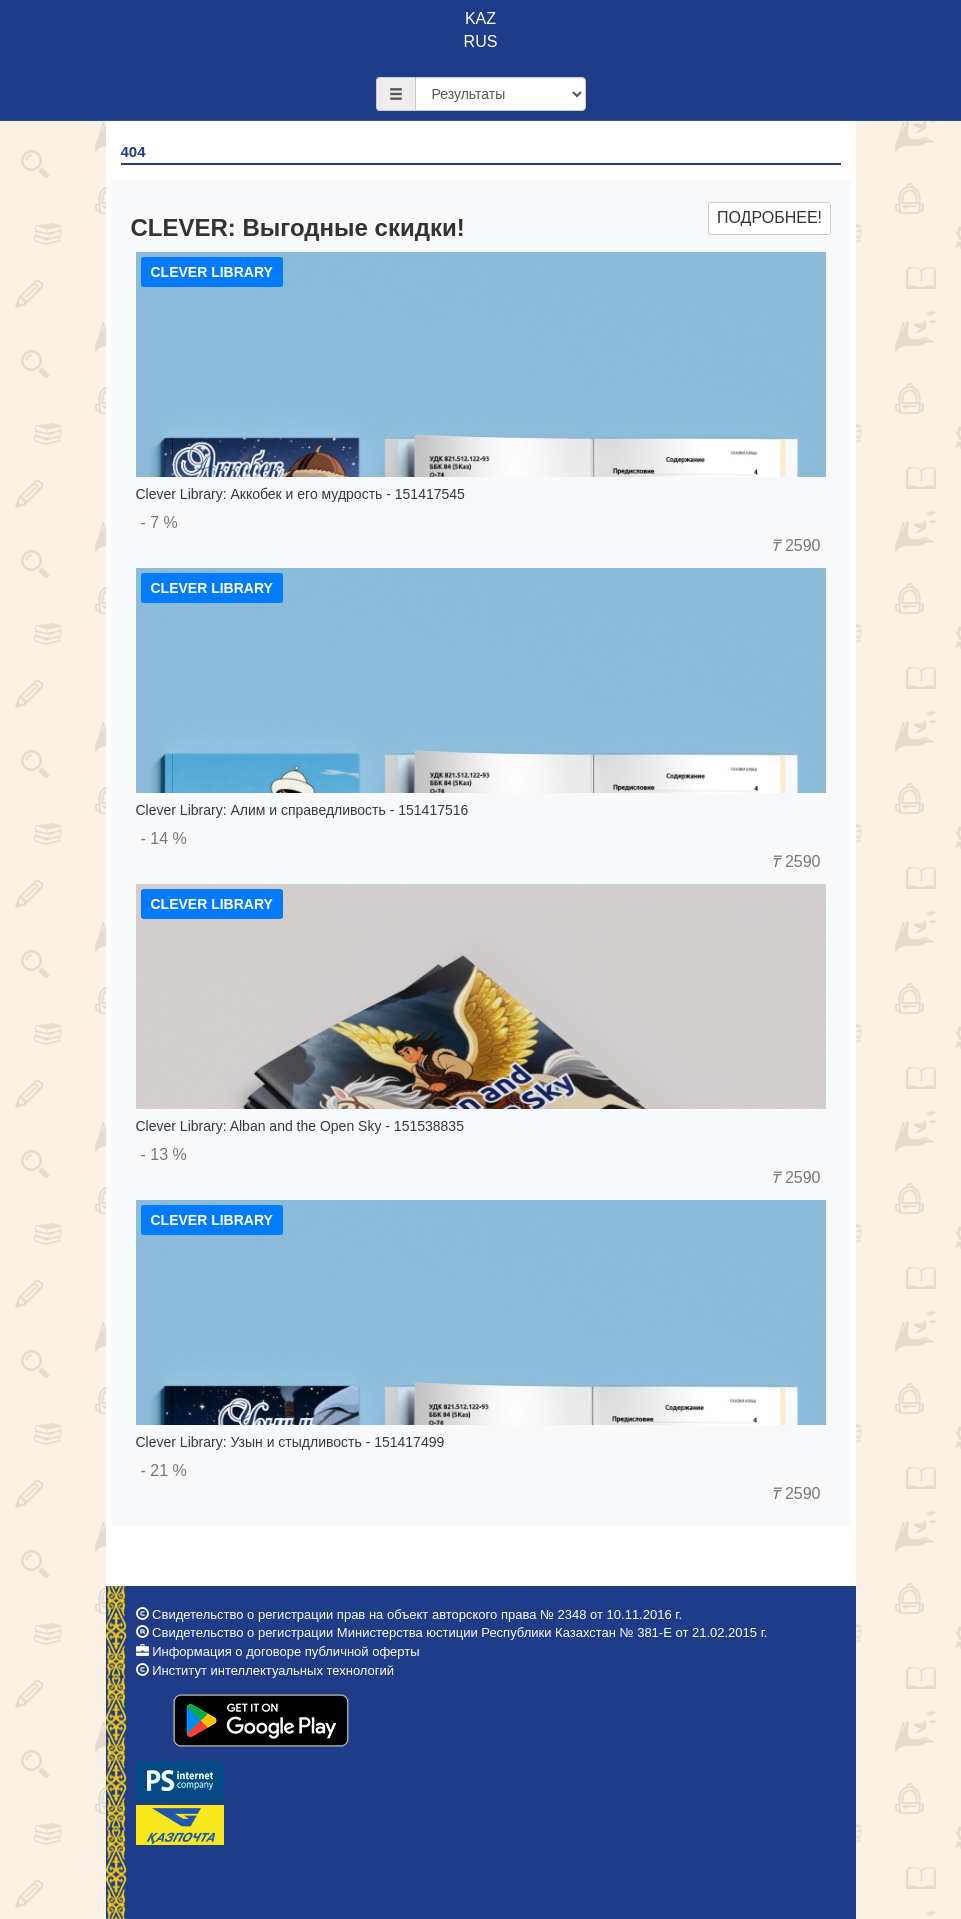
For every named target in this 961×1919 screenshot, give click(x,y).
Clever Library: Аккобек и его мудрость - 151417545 (300, 494)
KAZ (480, 18)
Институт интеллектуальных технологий (273, 1670)
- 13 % (164, 1154)
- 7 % (159, 522)
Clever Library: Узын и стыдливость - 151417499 (290, 1442)
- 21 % (164, 1470)
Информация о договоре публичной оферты (285, 1651)
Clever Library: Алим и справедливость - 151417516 (302, 810)
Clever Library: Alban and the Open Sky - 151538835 (300, 1126)
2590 (795, 545)
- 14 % (164, 838)
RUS (481, 41)
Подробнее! (769, 217)
